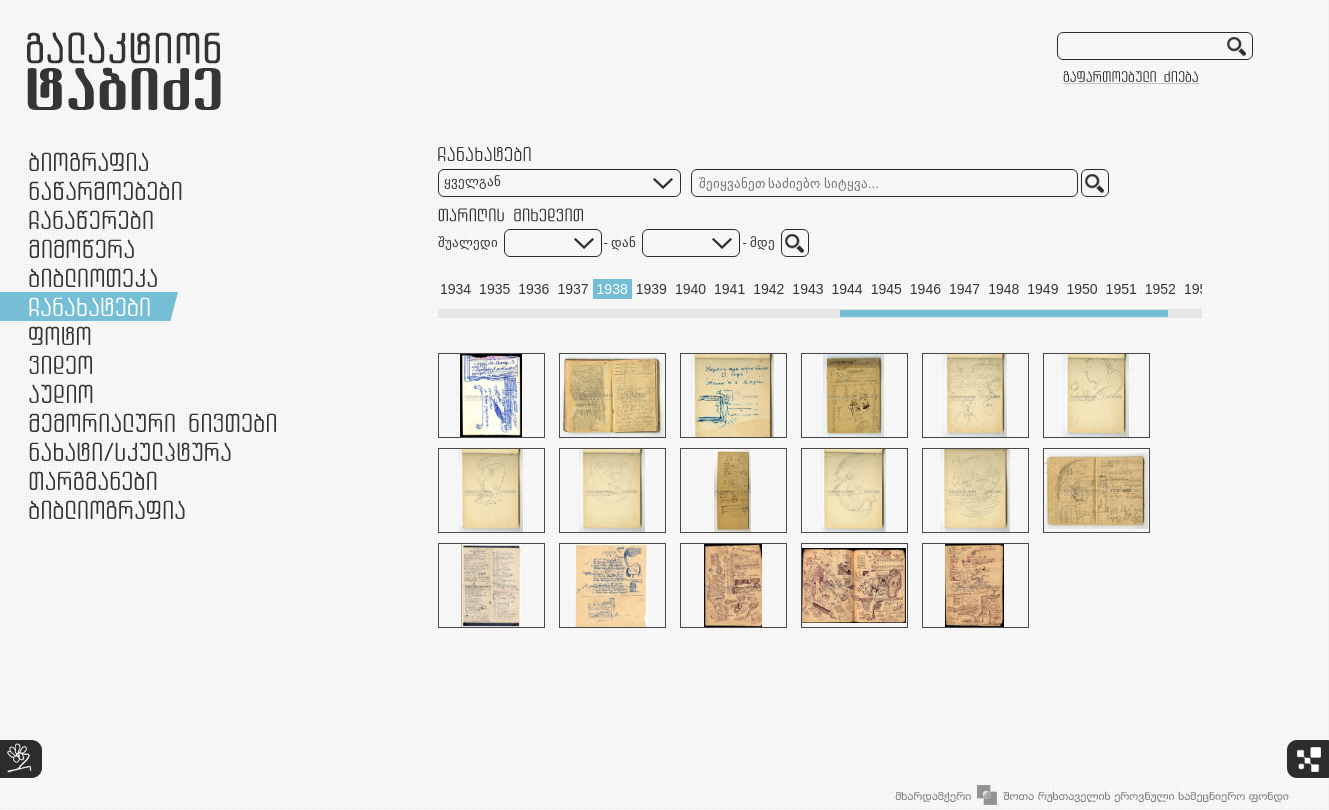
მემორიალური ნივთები (152, 422)
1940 (690, 289)
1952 (1160, 289)
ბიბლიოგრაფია (107, 509)
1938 (612, 289)
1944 (847, 289)
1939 (651, 289)
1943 (807, 289)
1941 (729, 289)
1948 (1003, 289)
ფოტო (60, 335)
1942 (768, 289)
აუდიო (61, 393)
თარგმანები (93, 480)
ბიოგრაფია (88, 161)
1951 (1121, 289)
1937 (572, 289)
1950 (1081, 289)
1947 (964, 289)
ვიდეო (60, 364)
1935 (494, 289)
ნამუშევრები (130, 451)
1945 (886, 289)
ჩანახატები (89, 306)
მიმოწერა (81, 248)
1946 (925, 289)
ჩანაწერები (91, 219)
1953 (1199, 289)
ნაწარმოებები (105, 190)
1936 (533, 289)
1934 (455, 289)
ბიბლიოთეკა (93, 277)
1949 (1042, 289)
